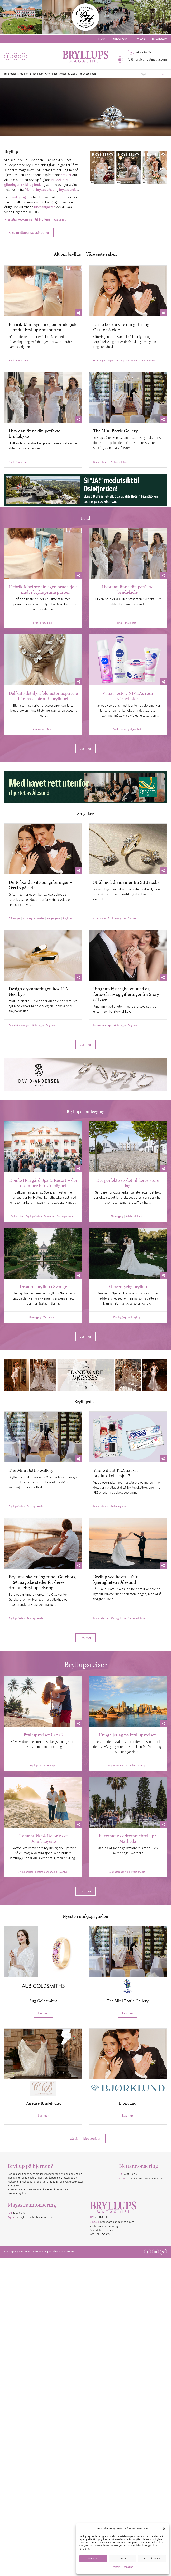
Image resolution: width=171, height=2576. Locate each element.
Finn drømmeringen (19, 1025)
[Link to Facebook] (7, 56)
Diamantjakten (22, 130)
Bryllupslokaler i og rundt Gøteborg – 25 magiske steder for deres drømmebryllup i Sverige (42, 1582)
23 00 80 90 (144, 51)
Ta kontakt (159, 39)
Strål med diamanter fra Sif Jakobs (126, 882)
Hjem (102, 39)
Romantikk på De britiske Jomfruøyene (43, 1838)
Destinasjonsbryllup (46, 1872)
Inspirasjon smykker (118, 361)
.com (49, 2217)
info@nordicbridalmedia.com (146, 59)
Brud (11, 361)
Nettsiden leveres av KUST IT (62, 2251)
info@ (21, 2217)
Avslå (123, 2558)
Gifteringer (99, 361)
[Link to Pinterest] (23, 56)
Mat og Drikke (118, 1618)
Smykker (151, 361)
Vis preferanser (152, 2558)
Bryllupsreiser (37, 1765)
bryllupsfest (45, 190)
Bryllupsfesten (101, 462)
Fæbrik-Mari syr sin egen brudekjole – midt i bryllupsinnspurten (43, 327)
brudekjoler (59, 180)
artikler (66, 175)
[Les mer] (85, 748)
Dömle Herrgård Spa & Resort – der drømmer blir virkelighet (43, 1183)
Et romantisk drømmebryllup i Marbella (127, 1838)
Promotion (49, 1216)
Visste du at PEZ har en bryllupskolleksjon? (115, 1473)
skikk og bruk (31, 185)
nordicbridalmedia (35, 2217)
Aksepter (93, 2558)
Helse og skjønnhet (130, 729)
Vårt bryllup (49, 1317)
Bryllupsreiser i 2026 (43, 1734)
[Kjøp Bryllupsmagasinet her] (29, 232)
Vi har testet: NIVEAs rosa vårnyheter (127, 696)
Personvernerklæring (123, 2567)
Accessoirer (38, 729)
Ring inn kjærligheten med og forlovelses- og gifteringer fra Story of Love (126, 994)
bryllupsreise (68, 190)
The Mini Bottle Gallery (115, 430)
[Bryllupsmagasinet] (85, 56)
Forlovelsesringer (102, 1025)
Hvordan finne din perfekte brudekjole (127, 589)
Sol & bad (131, 1765)
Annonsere (120, 39)
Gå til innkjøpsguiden (85, 2139)
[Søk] (153, 74)
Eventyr (51, 1765)
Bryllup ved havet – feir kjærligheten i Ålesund (115, 1579)
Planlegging (117, 1216)
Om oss (140, 39)
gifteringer (12, 185)
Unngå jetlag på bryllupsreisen (128, 1734)
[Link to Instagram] (15, 56)
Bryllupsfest (17, 1216)
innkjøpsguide (21, 197)
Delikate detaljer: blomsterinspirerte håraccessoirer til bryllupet (43, 696)
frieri (28, 190)
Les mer (43, 2013)
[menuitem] (102, 39)
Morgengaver (138, 361)
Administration (40, 2251)
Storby (141, 1765)
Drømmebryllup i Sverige (43, 1286)
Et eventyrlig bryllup (127, 1286)
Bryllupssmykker (117, 918)
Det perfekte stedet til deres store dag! (127, 1183)
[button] (164, 2528)
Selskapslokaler (120, 462)
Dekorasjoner (118, 1506)
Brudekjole (22, 361)
